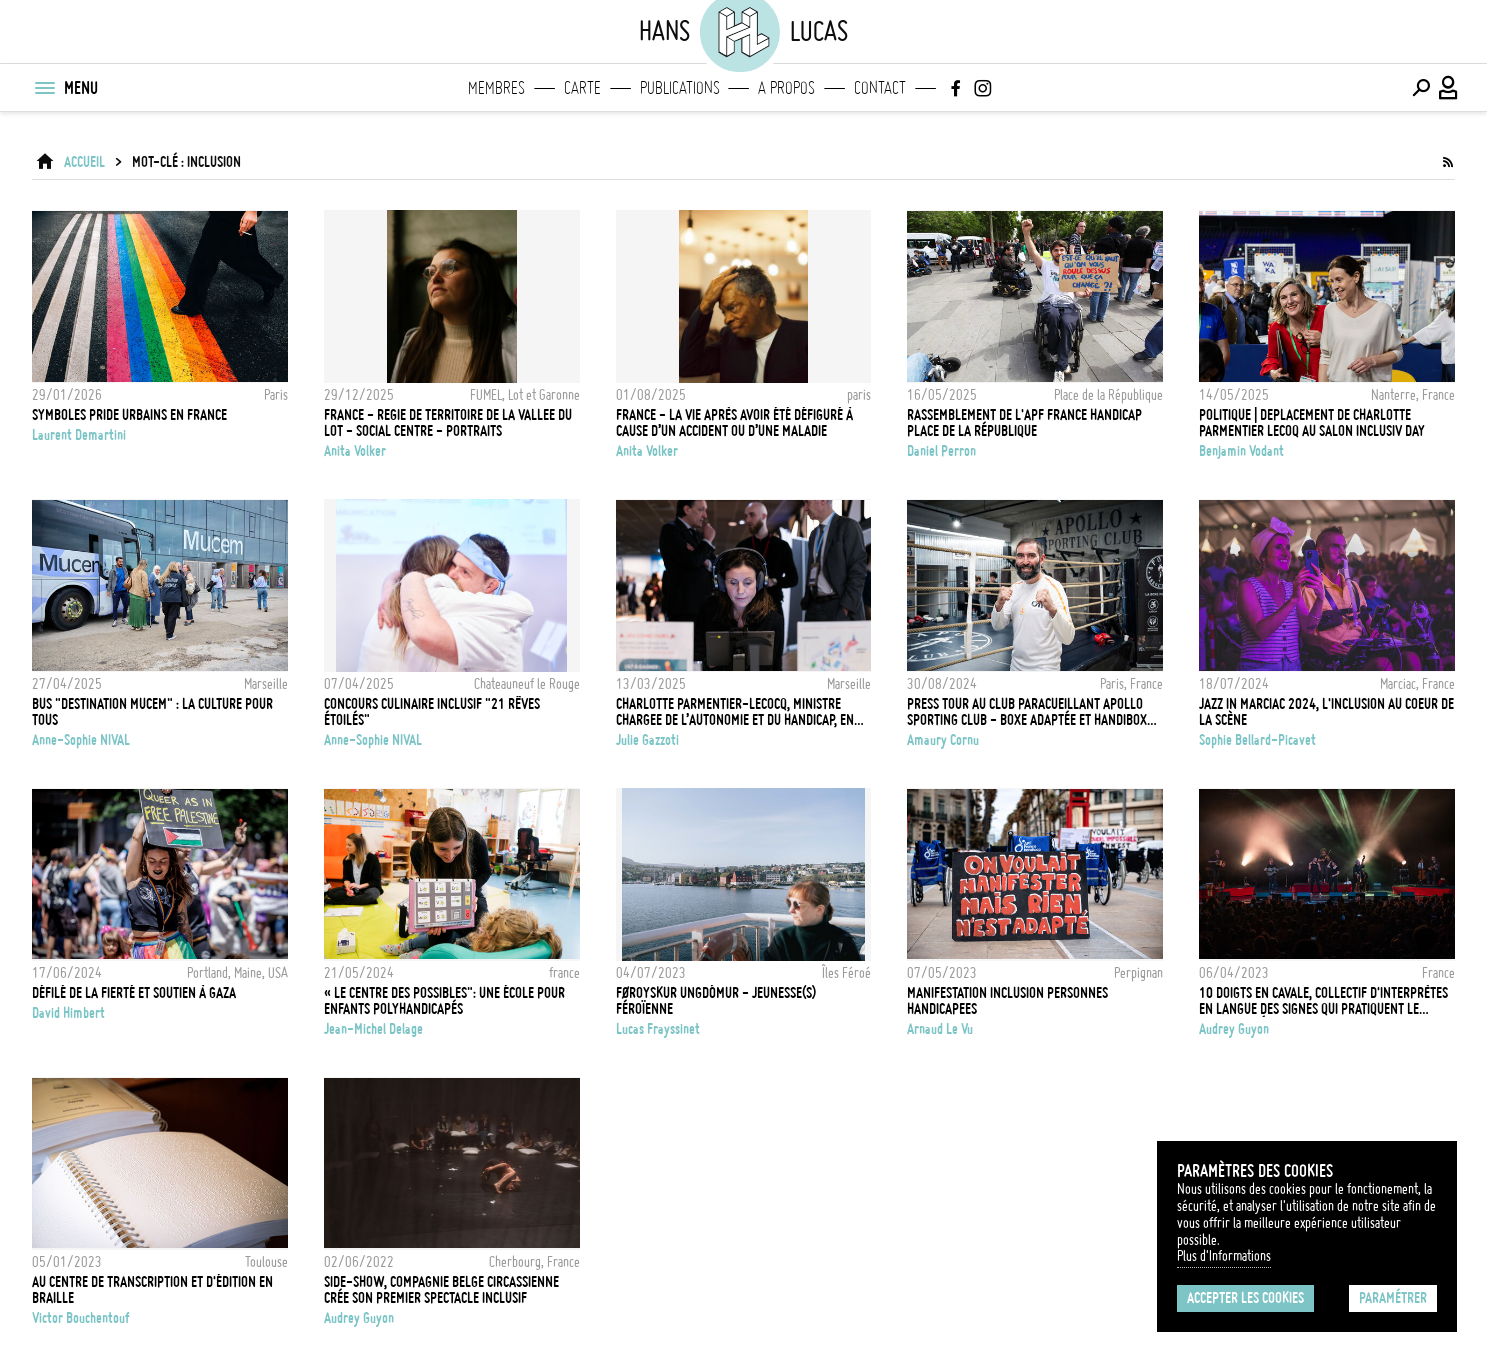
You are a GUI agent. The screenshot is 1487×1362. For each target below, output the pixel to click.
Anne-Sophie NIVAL (81, 740)
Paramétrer (1393, 1298)
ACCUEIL (84, 162)
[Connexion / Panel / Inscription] (1449, 88)
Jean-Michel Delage (373, 1029)
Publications (680, 88)
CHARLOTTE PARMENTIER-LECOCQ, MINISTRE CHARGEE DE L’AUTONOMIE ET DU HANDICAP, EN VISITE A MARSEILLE (735, 712)
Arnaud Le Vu (940, 1029)
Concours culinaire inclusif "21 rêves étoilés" (432, 712)
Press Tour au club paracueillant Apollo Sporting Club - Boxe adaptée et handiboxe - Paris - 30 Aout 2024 (1030, 712)
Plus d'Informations (1224, 1256)
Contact (880, 88)
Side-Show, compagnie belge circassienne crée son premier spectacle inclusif (441, 1290)
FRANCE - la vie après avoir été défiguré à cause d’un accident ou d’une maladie (734, 423)
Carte (582, 88)
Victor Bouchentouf (81, 1318)
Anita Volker (355, 451)
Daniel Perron (941, 451)
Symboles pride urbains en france (129, 415)
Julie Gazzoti (647, 740)
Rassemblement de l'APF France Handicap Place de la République (1024, 423)
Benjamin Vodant (1241, 451)
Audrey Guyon (1234, 1029)
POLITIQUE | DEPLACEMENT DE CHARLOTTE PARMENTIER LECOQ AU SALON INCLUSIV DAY (1312, 423)
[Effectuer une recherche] (1421, 88)
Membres (496, 88)
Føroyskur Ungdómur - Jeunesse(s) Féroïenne (716, 1001)
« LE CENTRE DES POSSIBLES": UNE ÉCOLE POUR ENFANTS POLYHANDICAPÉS (444, 1001)
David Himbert (68, 1013)
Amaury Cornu (943, 740)
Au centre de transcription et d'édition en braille (152, 1290)
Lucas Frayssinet (658, 1029)
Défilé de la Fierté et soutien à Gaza (134, 993)
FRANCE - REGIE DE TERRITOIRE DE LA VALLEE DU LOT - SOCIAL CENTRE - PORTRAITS (448, 423)
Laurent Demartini (79, 435)
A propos (786, 88)
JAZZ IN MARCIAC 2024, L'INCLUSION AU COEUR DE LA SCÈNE (1326, 712)
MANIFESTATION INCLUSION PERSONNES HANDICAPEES (1007, 1001)
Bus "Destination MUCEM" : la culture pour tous (152, 712)
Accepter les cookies (1245, 1298)
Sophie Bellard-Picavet (1257, 740)
